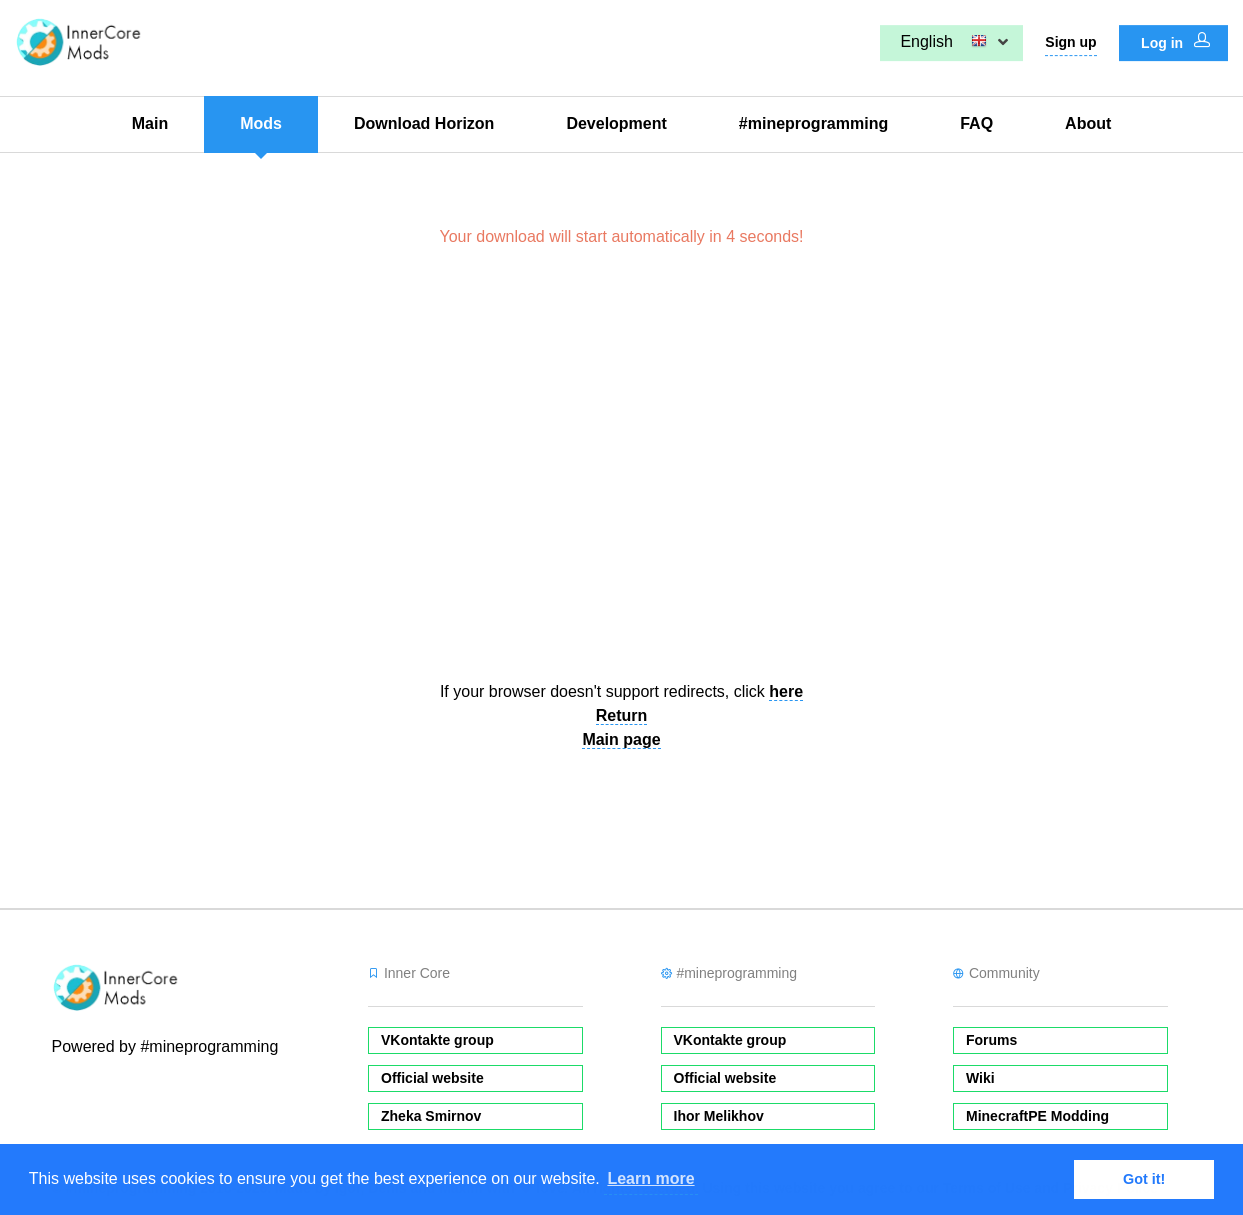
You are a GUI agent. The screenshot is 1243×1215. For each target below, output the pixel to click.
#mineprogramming (813, 123)
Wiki (980, 1078)
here (786, 691)
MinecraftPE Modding (1037, 1116)
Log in (1175, 42)
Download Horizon (424, 123)
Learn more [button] (650, 1178)
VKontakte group (437, 1040)
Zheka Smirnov (431, 1116)
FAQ (976, 123)
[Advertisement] (622, 473)
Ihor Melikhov (719, 1116)
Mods (261, 123)
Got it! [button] (1144, 1179)
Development (616, 123)
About (1088, 123)
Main (150, 123)
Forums (991, 1040)
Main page (621, 739)
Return (622, 715)
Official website (432, 1078)
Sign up (1070, 42)
